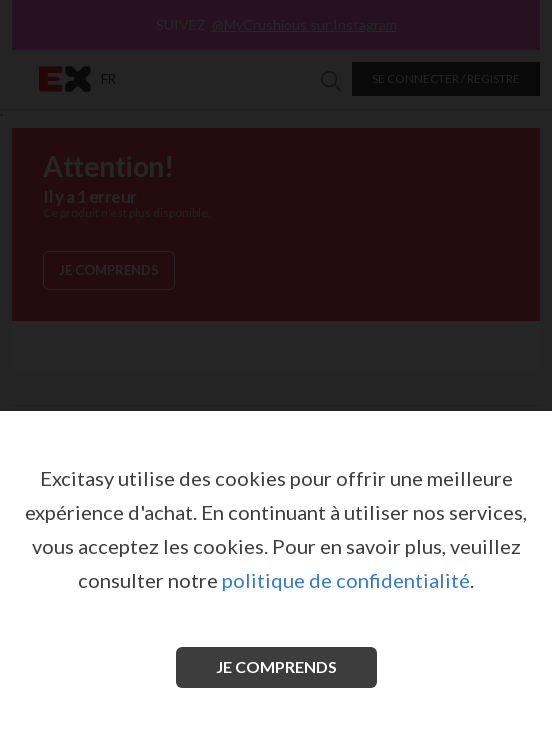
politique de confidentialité (346, 580)
